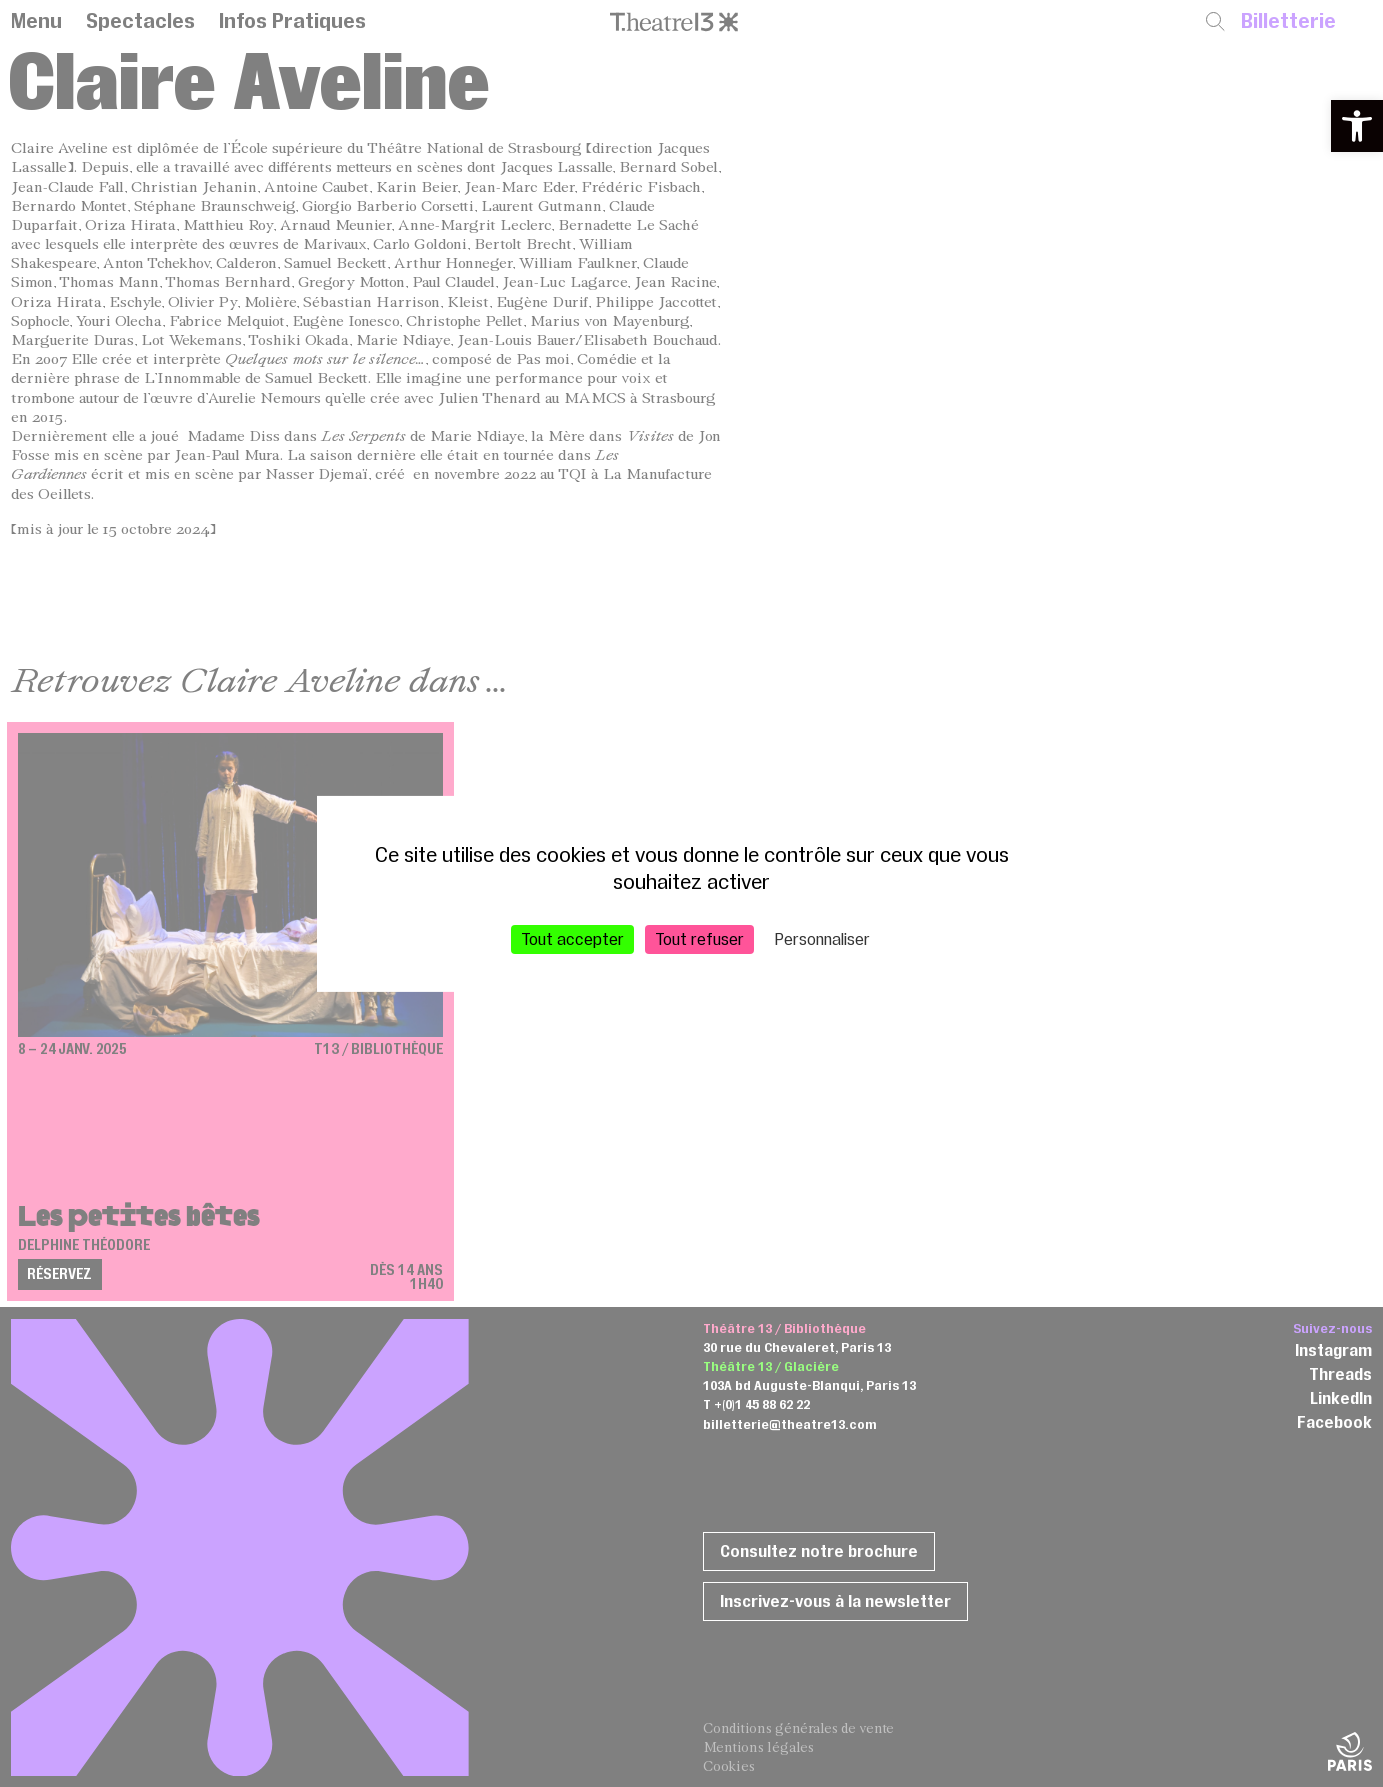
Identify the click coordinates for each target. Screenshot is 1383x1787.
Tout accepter (572, 938)
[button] (1357, 126)
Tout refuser (699, 938)
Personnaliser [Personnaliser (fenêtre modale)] (822, 938)
